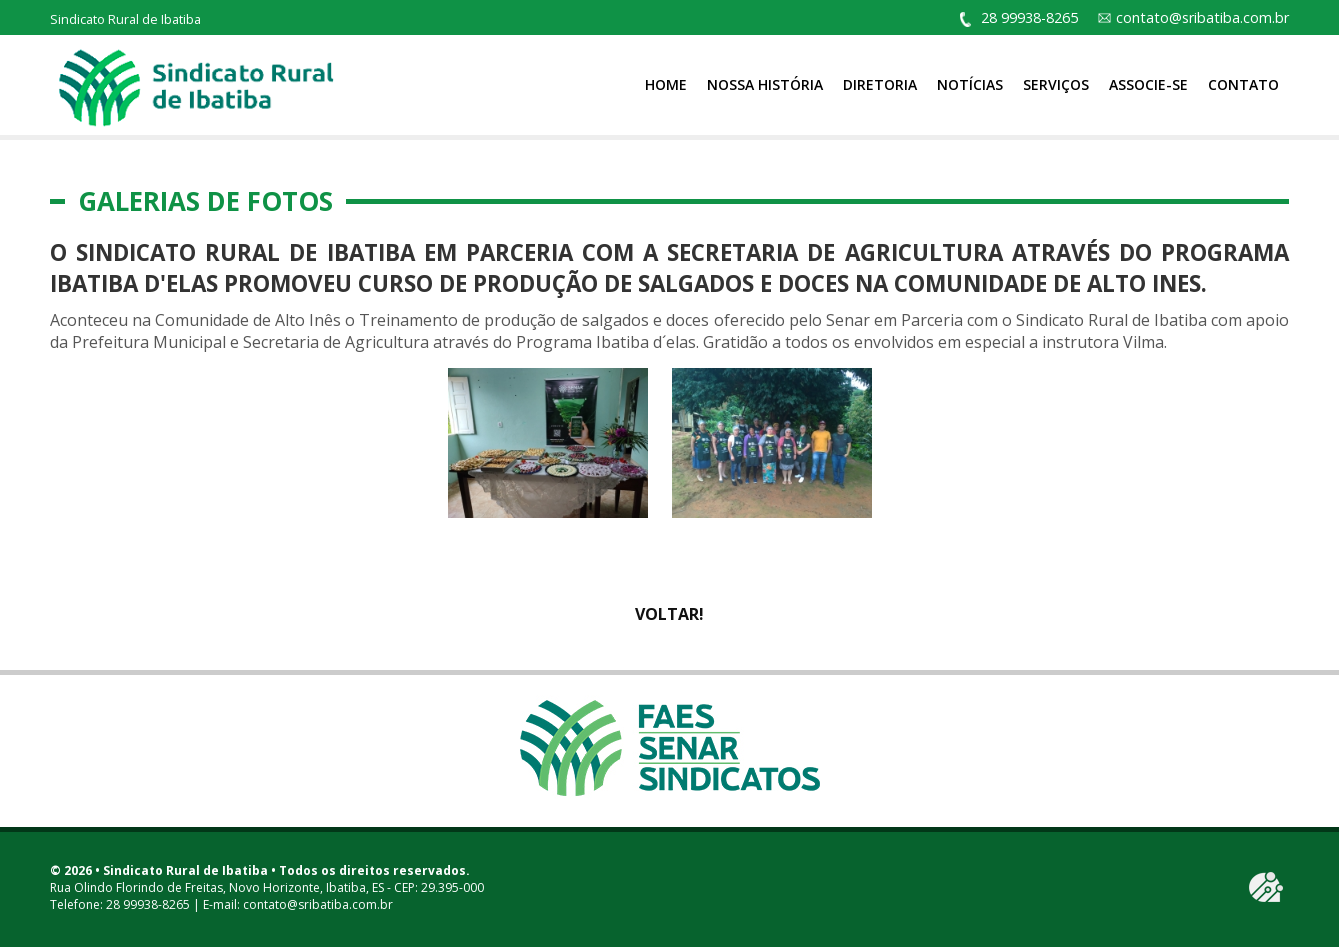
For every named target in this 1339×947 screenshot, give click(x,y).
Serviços (1056, 84)
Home (666, 84)
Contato (1243, 84)
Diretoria (880, 84)
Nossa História (765, 84)
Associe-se (1148, 84)
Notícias (970, 84)
